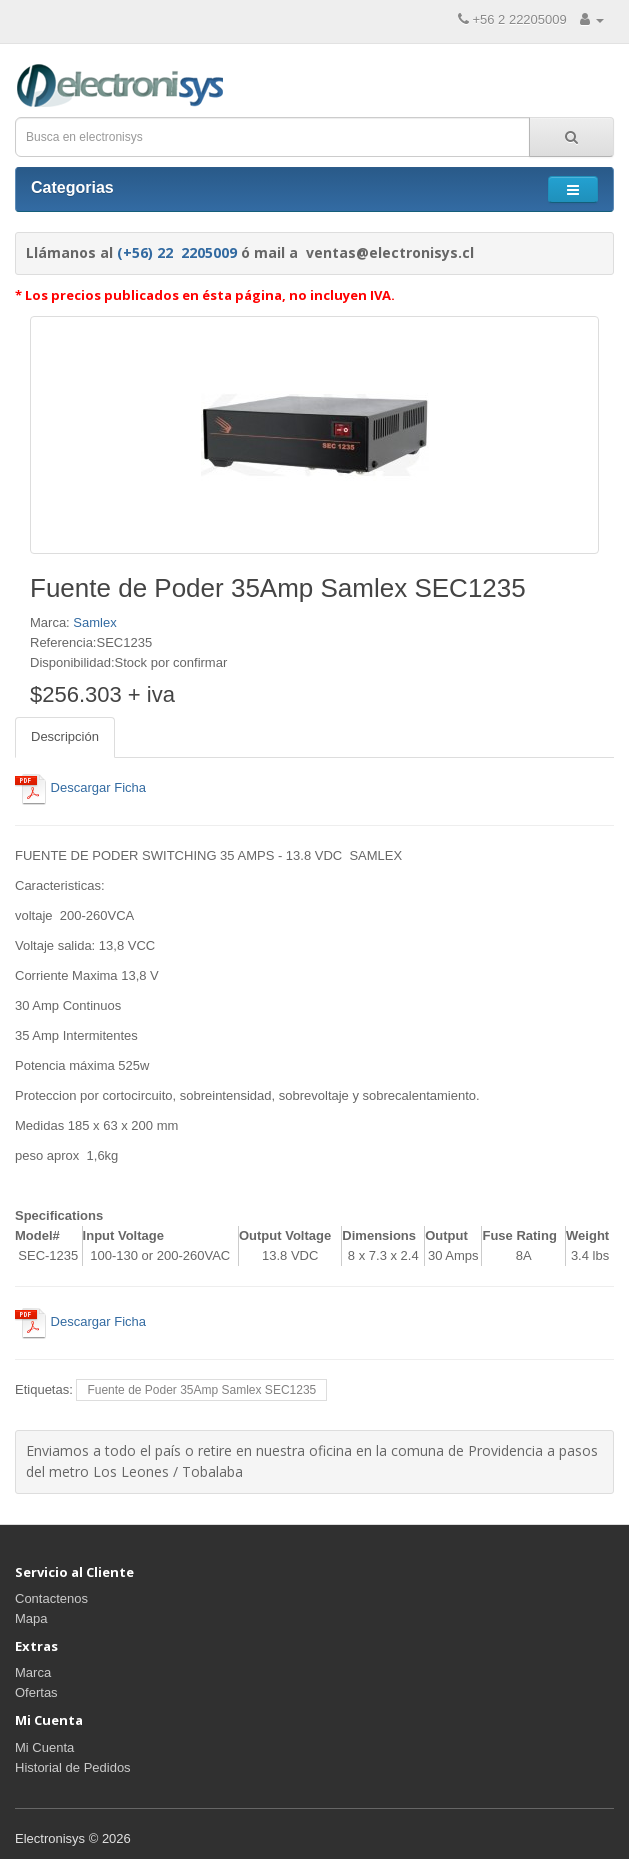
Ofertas (36, 1692)
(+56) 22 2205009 (177, 252)
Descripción (65, 736)
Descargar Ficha (80, 787)
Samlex (94, 622)
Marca (33, 1672)
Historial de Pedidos (73, 1767)
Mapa (31, 1618)
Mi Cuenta (44, 1747)
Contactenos (51, 1598)
